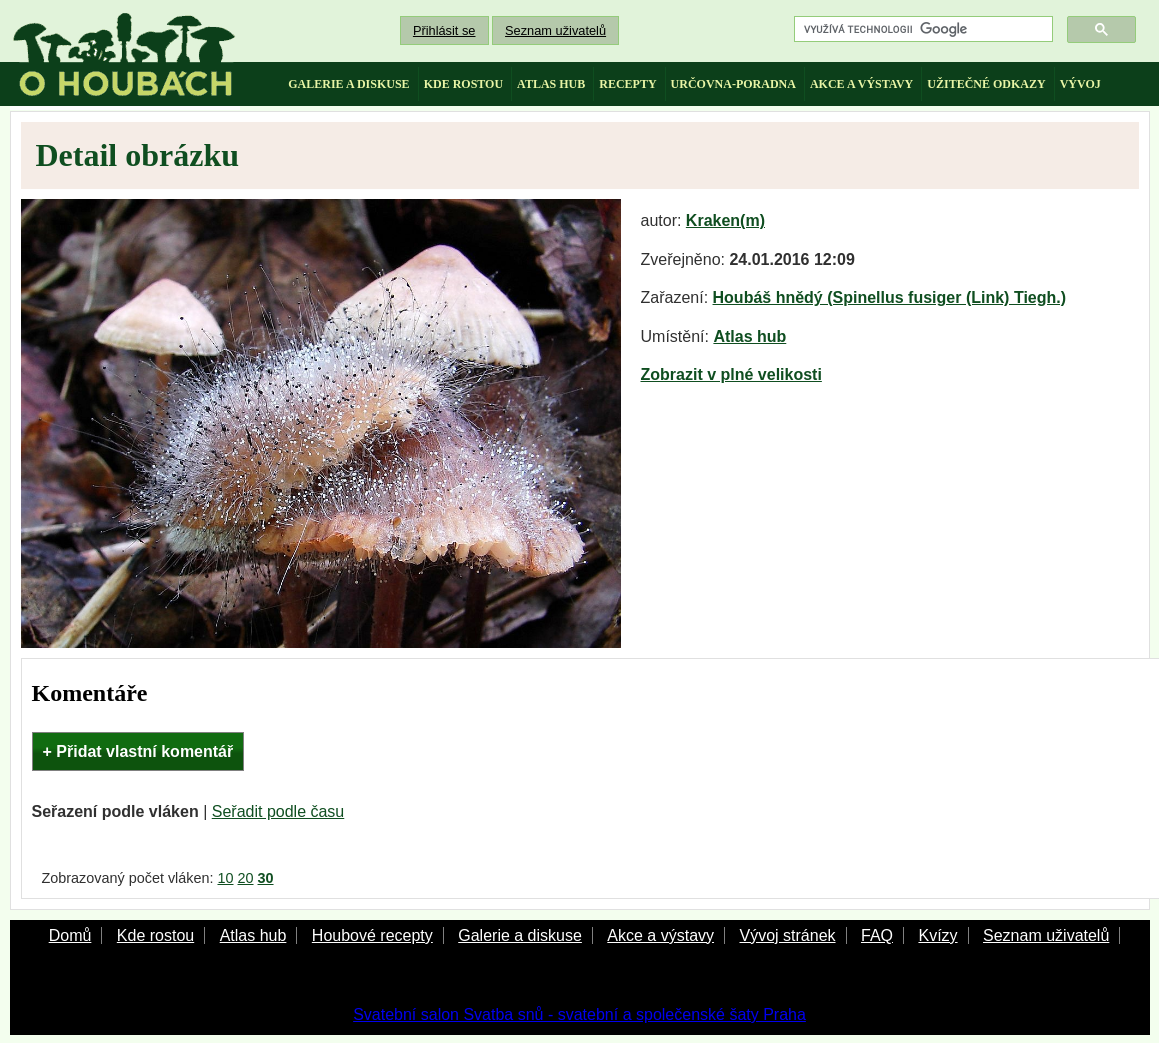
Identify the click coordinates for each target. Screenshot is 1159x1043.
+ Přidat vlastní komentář (138, 751)
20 (246, 878)
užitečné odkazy (986, 84)
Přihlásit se (444, 30)
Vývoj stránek (787, 935)
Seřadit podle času (278, 811)
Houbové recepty (372, 935)
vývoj (1080, 84)
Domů (70, 935)
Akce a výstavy (660, 935)
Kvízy (937, 935)
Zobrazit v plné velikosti (731, 374)
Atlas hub (749, 336)
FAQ (877, 935)
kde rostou (463, 84)
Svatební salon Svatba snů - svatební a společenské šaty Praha (579, 1014)
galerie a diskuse (348, 84)
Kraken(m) (725, 220)
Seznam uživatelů (555, 30)
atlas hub (551, 84)
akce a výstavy (861, 84)
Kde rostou (155, 935)
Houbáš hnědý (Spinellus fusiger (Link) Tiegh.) (890, 297)
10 (225, 878)
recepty (627, 84)
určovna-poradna (733, 84)
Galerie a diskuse (520, 935)
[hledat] (921, 29)
